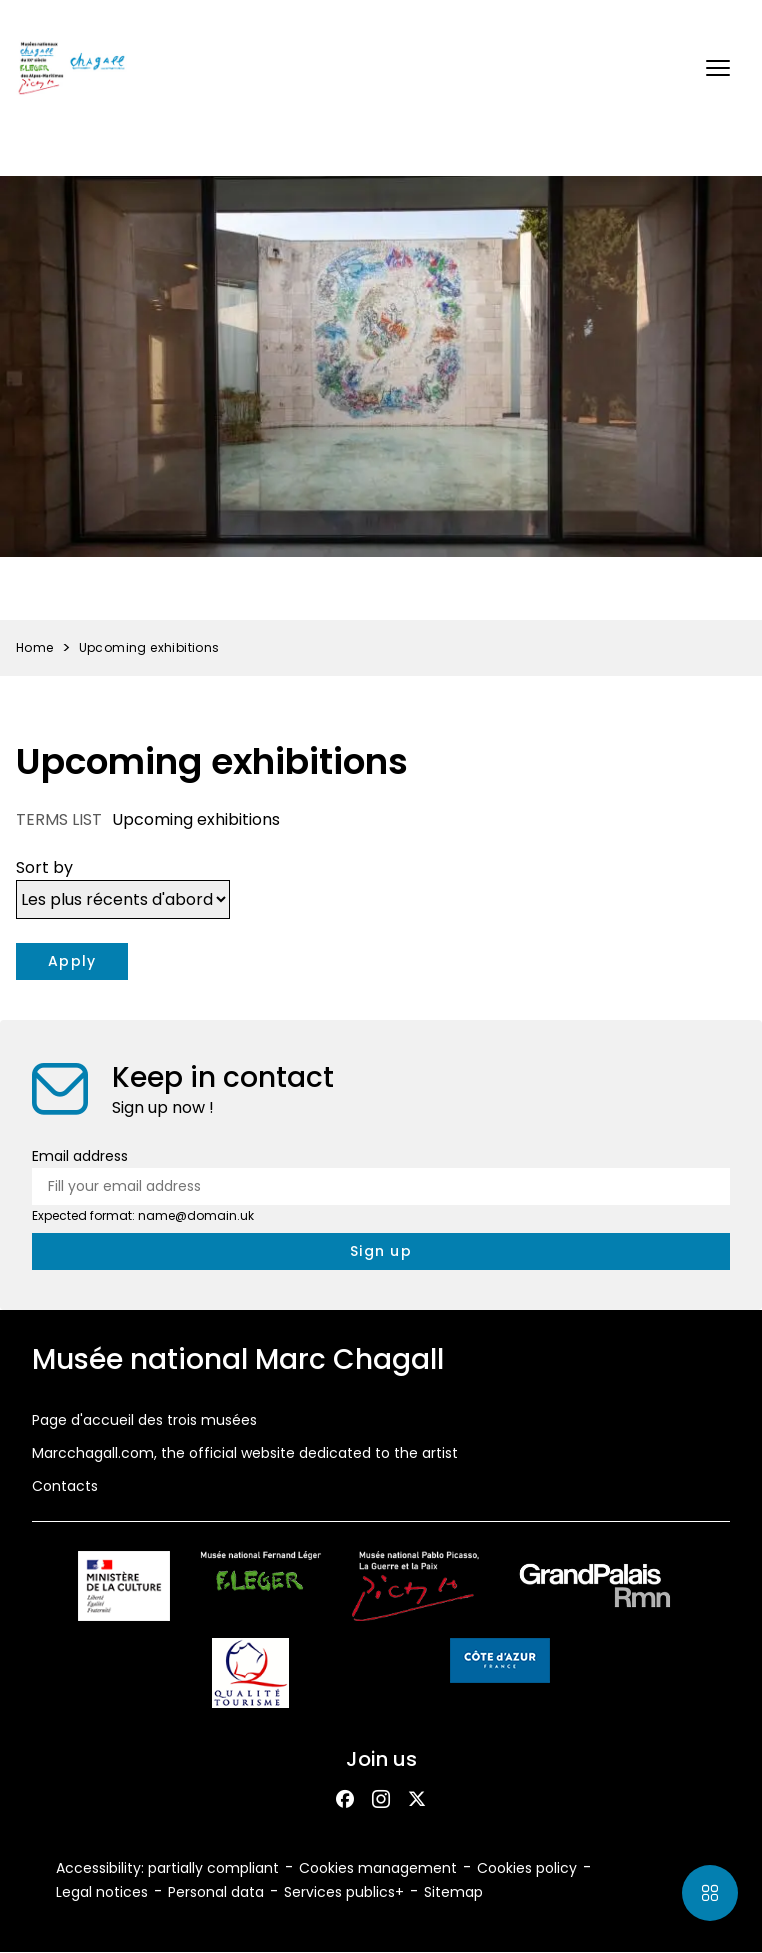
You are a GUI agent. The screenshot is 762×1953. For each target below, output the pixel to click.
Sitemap (453, 1892)
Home (35, 647)
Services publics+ (344, 1892)
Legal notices (102, 1892)
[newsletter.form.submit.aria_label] (381, 1251)
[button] (718, 68)
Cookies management (378, 1868)
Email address (80, 1156)
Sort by (44, 867)
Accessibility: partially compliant (167, 1868)
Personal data (216, 1892)
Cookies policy (527, 1868)
